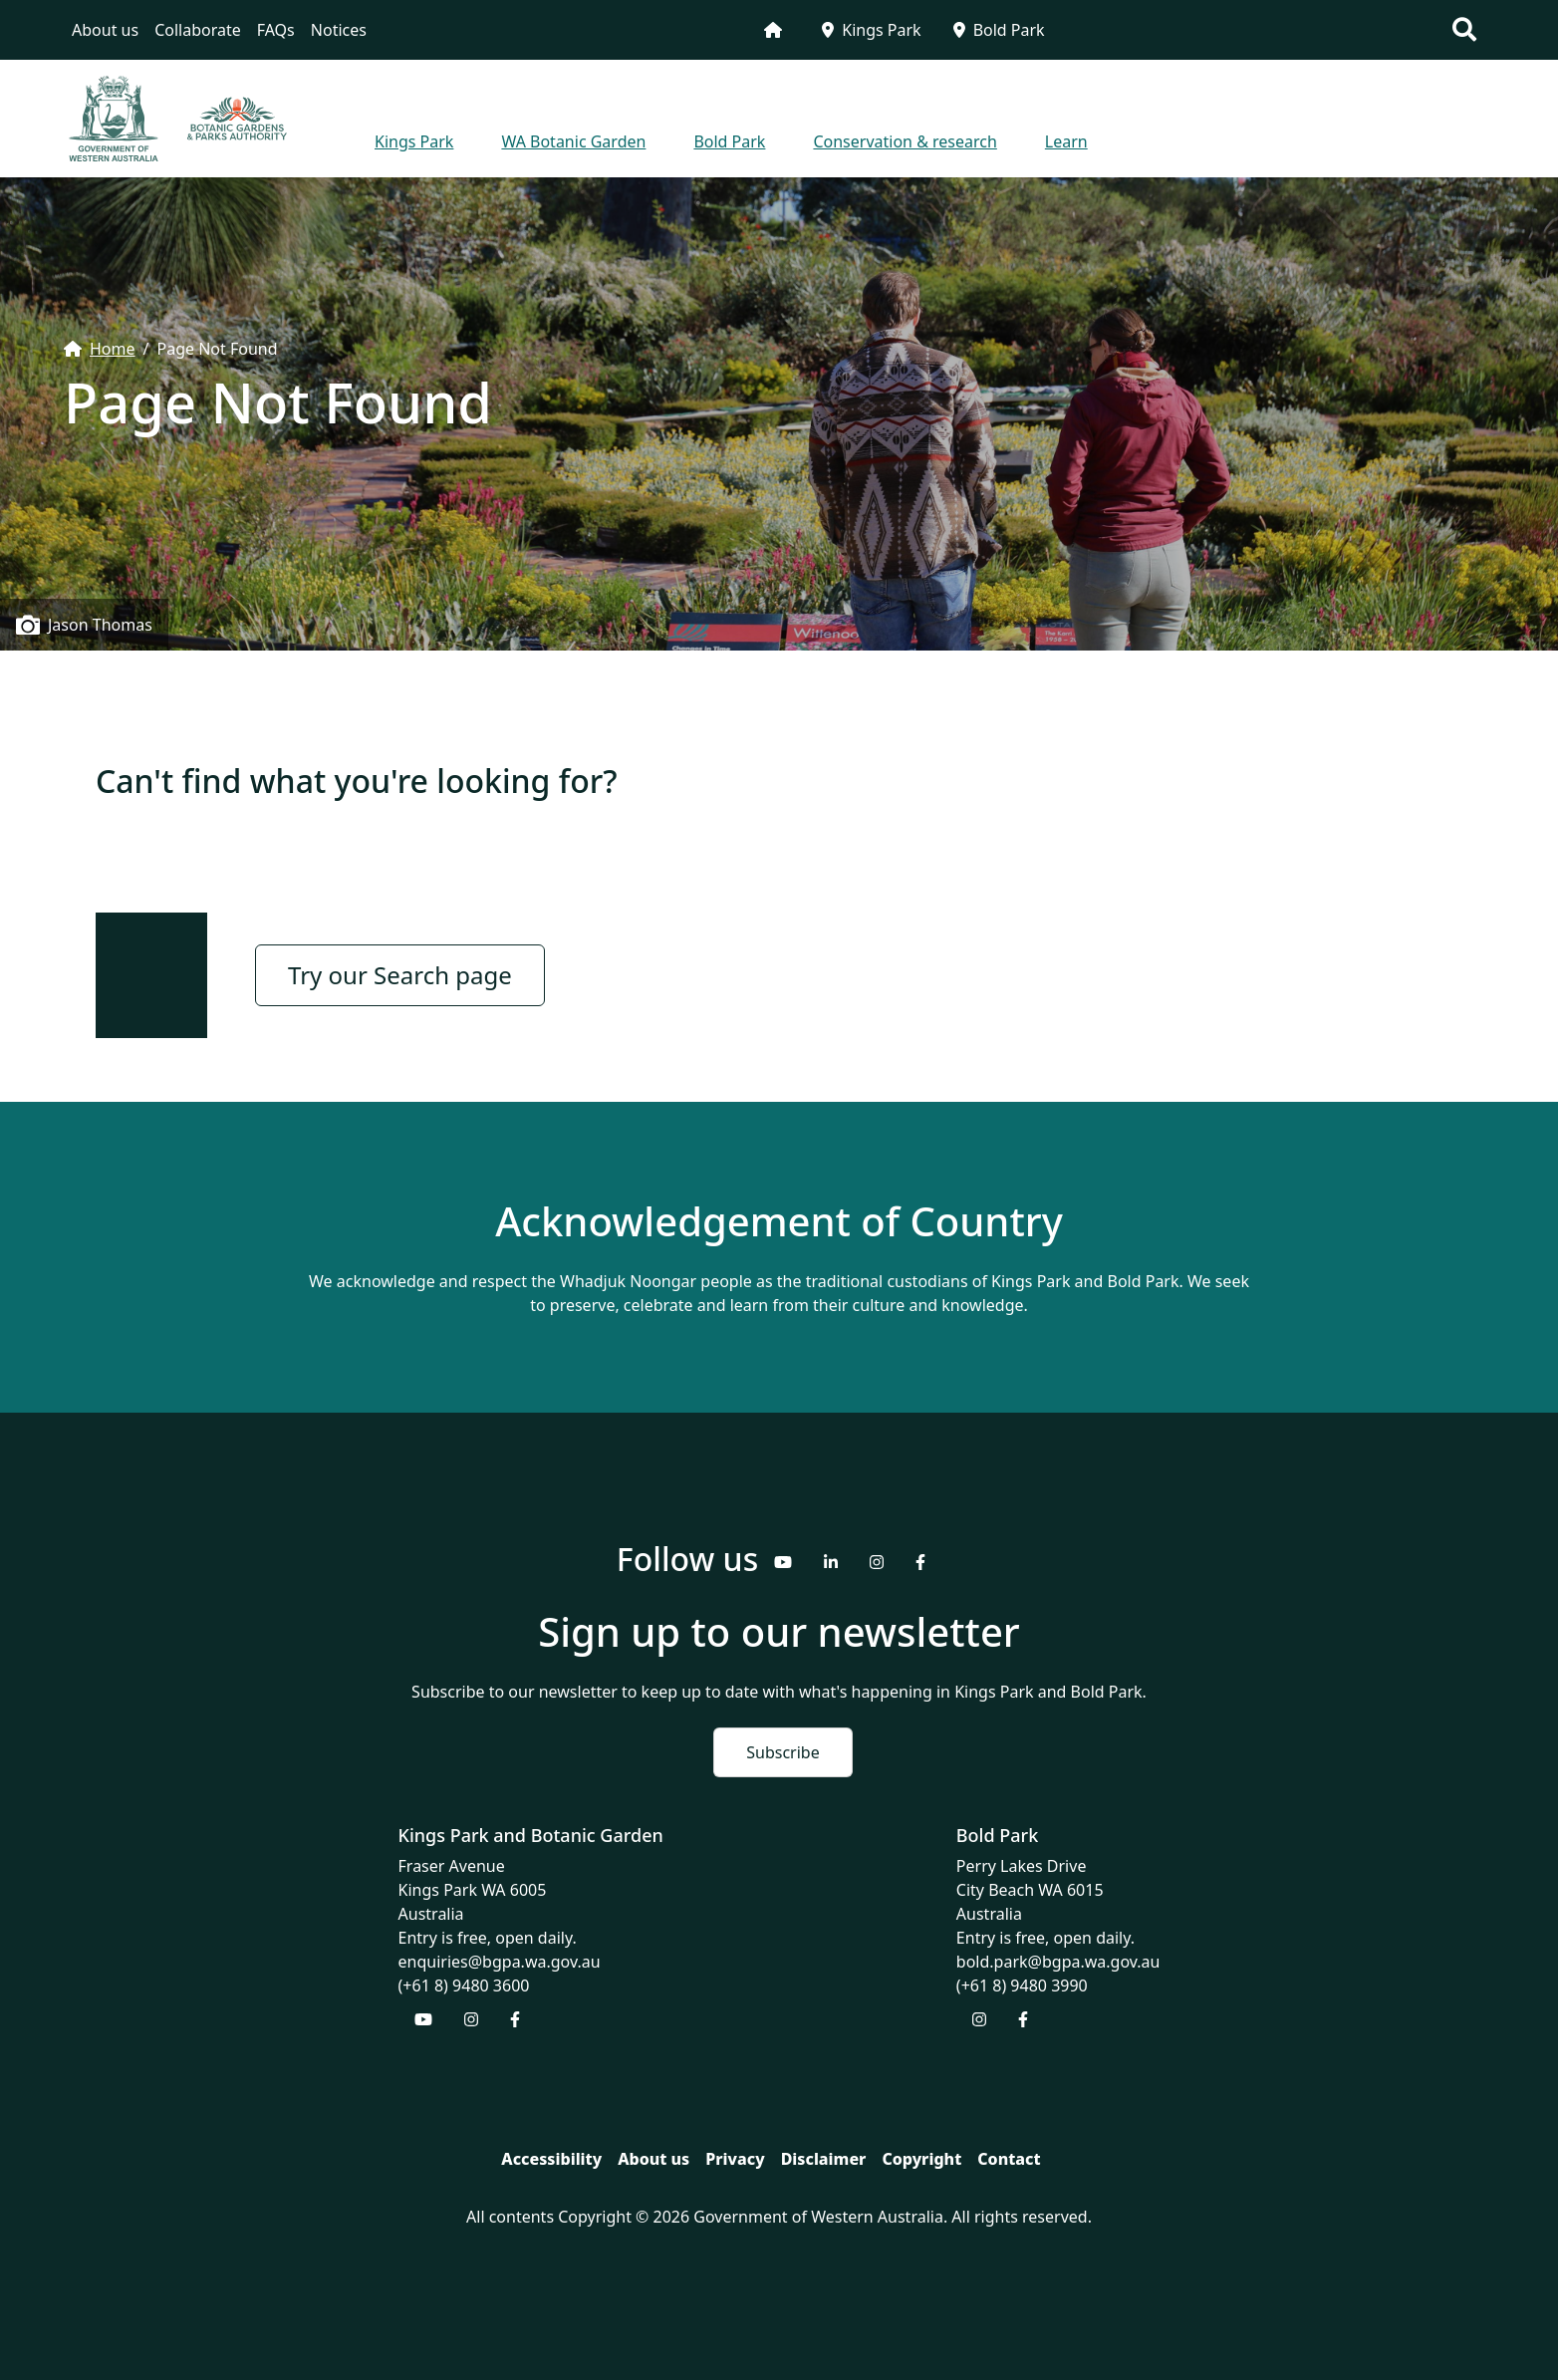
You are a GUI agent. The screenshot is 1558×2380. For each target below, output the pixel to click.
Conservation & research (904, 141)
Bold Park (999, 30)
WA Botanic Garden (573, 141)
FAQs (276, 30)
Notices (339, 30)
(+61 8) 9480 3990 (1022, 1985)
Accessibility (551, 2159)
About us (105, 30)
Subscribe (782, 1752)
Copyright (921, 2159)
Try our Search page (400, 974)
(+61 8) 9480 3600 (464, 1985)
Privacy (734, 2159)
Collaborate (197, 30)
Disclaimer (824, 2159)
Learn (1066, 141)
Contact (1008, 2159)
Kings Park (871, 30)
